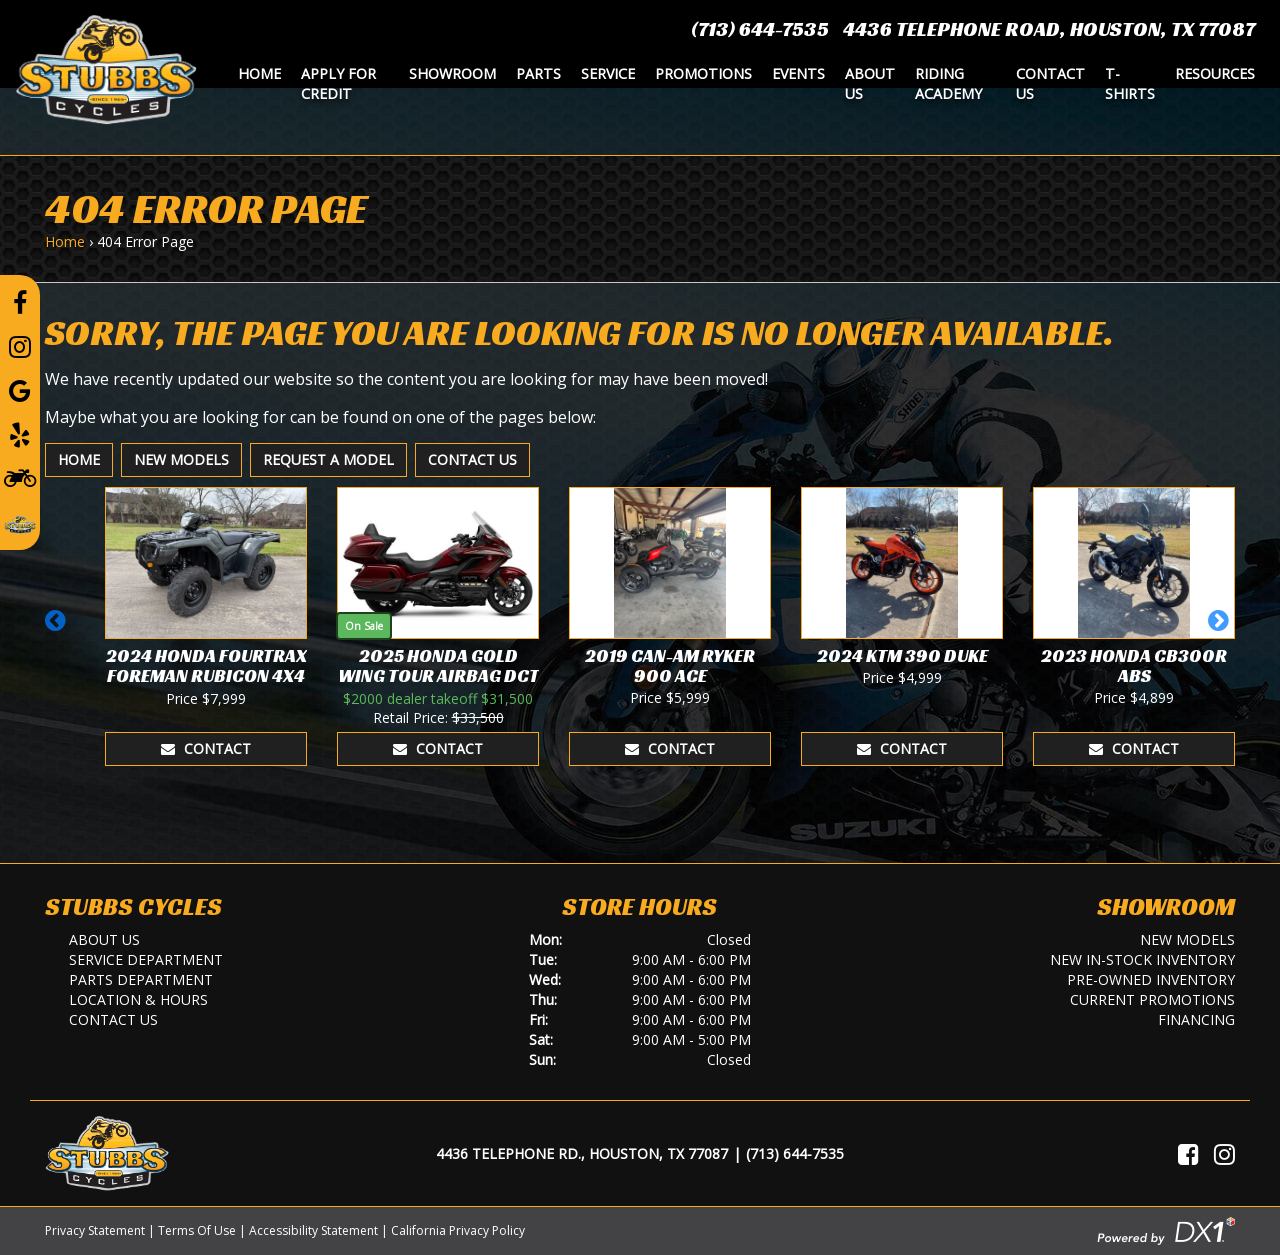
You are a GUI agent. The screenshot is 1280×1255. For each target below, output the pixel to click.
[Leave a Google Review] (20, 390)
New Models (181, 459)
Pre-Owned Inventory (1151, 979)
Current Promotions (1152, 999)
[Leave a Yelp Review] (20, 434)
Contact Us (1050, 83)
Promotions (703, 73)
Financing (1196, 1019)
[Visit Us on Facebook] (1188, 1154)
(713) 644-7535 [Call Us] (795, 1153)
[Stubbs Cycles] (106, 68)
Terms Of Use (197, 1230)
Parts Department (141, 979)
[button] (58, 630)
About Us (870, 83)
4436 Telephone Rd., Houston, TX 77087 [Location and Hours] (582, 1153)
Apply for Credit (338, 83)
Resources (1215, 73)
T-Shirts (1130, 83)
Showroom (452, 73)
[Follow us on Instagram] (20, 346)
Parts (538, 73)
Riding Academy (948, 83)
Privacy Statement (95, 1230)
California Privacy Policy (458, 1230)
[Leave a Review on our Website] (20, 521)
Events (798, 73)
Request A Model (328, 459)
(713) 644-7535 (760, 29)
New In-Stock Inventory (1142, 959)
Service (608, 73)
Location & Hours (138, 999)
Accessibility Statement (313, 1230)
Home (259, 73)
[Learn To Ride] (20, 477)
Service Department (146, 959)
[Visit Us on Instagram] (1224, 1154)
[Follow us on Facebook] (20, 302)
